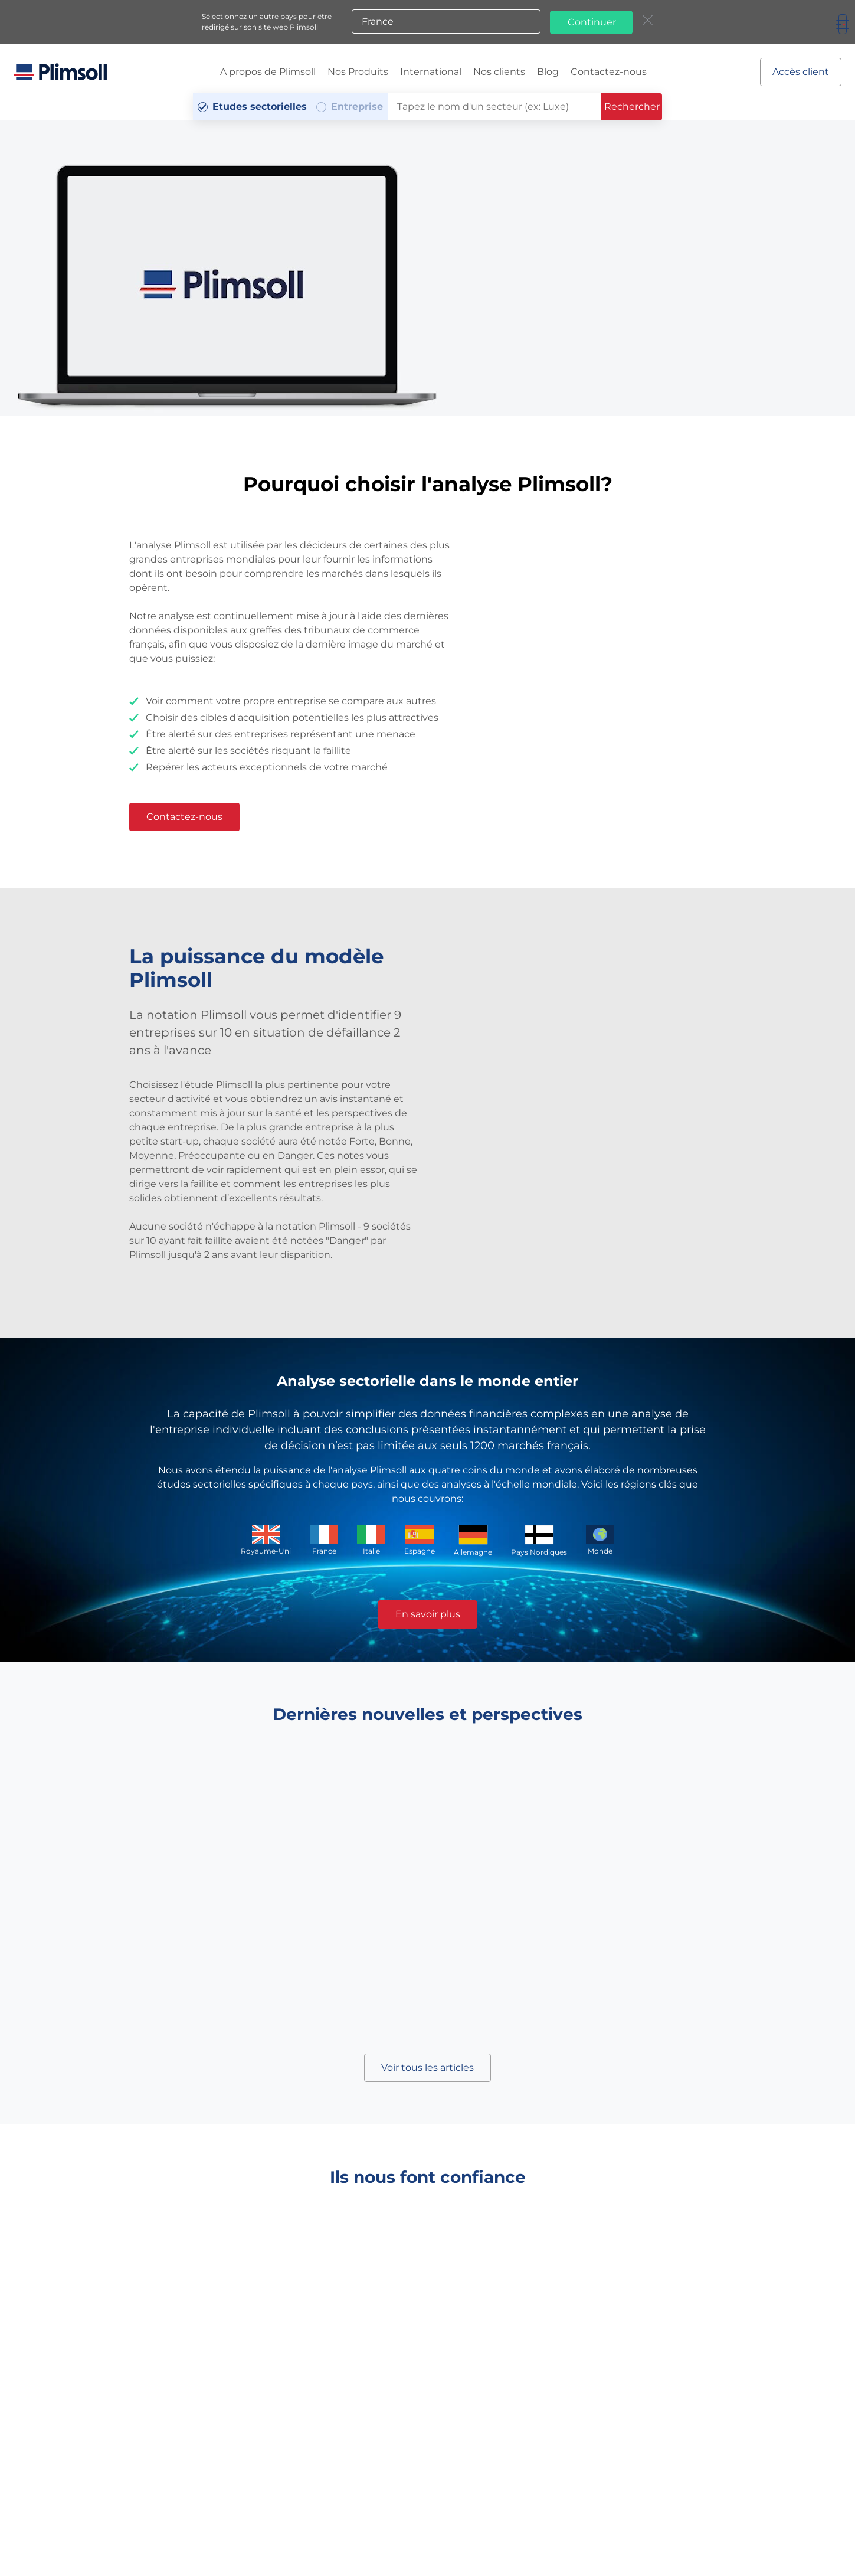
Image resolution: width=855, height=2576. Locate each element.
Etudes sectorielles (259, 106)
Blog (548, 71)
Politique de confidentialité (110, 2543)
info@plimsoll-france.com (596, 2510)
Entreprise (357, 106)
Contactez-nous (609, 71)
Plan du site (184, 2543)
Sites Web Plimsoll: (456, 2539)
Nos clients (499, 71)
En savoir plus (427, 1613)
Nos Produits (357, 71)
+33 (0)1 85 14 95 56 (442, 2510)
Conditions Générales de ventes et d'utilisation (306, 2532)
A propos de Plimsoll (268, 71)
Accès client (800, 71)
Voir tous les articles (427, 2066)
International (430, 71)
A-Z (217, 2543)
